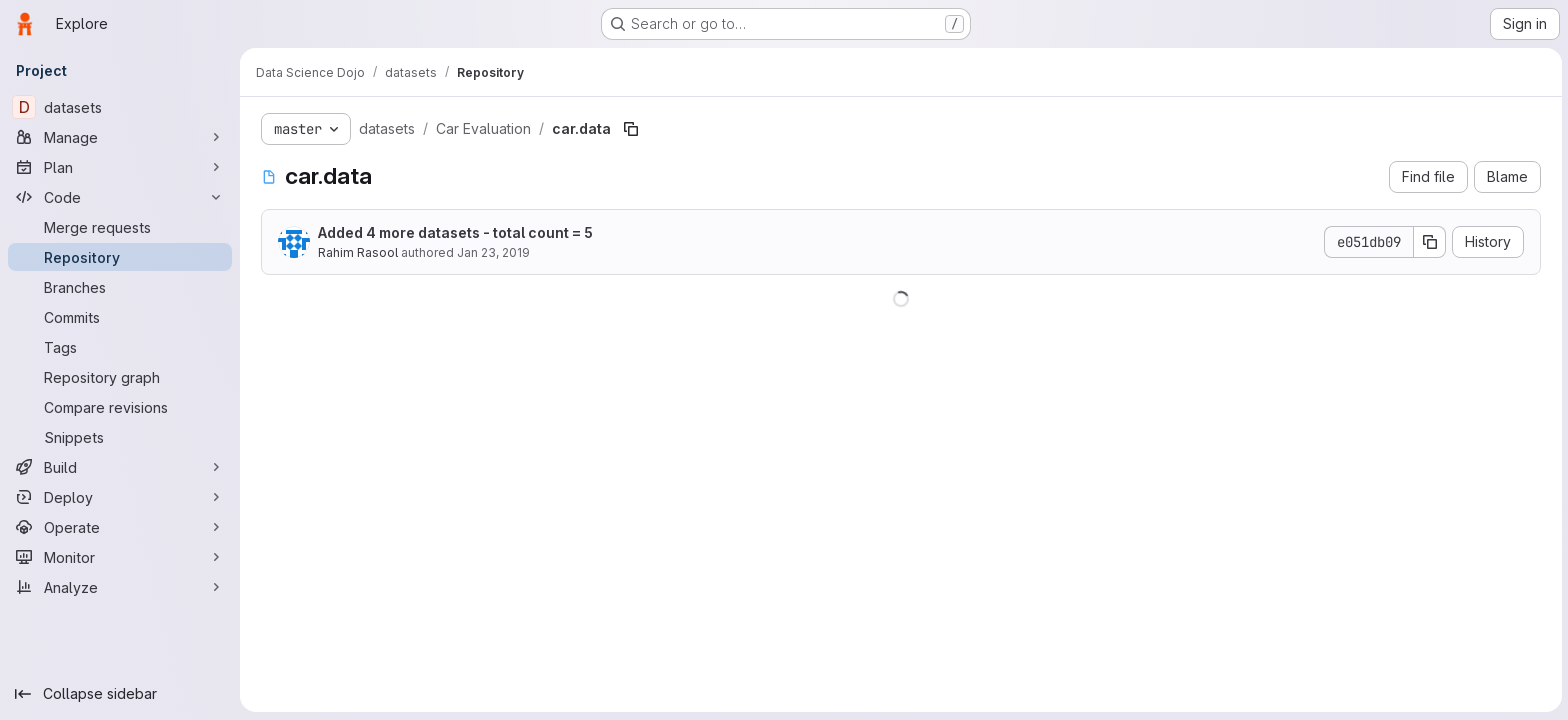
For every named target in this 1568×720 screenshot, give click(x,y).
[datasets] (120, 107)
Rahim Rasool (357, 252)
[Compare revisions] (120, 407)
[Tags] (120, 347)
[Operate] (120, 527)
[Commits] (120, 317)
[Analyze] (120, 587)
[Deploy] (120, 497)
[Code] (120, 197)
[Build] (120, 467)
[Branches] (120, 287)
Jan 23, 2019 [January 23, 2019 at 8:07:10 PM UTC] (492, 252)
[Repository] (120, 257)
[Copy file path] (630, 129)
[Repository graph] (120, 377)
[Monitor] (120, 557)
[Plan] (120, 167)
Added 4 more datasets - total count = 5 (454, 232)
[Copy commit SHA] (1429, 242)
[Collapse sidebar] (120, 694)
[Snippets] (120, 437)
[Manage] (120, 137)
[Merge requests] (120, 227)
